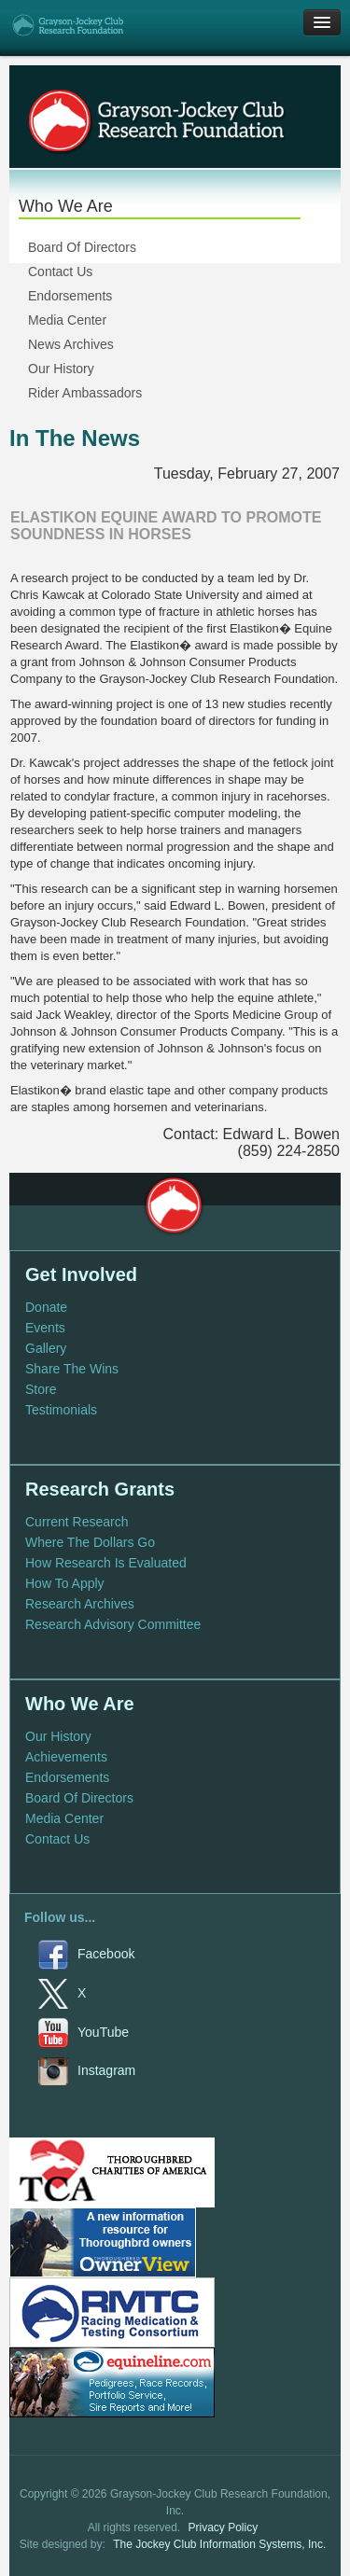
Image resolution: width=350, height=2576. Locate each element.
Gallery (45, 1348)
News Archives (71, 344)
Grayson (173, 1205)
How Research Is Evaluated (106, 1562)
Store (40, 1389)
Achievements (66, 1756)
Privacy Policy (224, 2527)
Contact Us (60, 271)
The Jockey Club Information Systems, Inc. (219, 2544)
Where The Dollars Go (90, 1542)
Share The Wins (72, 1368)
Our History (61, 368)
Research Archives (79, 1603)
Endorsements (70, 295)
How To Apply (65, 1583)
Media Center (67, 320)
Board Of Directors (82, 247)
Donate (46, 1307)
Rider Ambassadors (85, 392)
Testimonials (61, 1409)
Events (45, 1327)
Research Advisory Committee (113, 1624)
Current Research (77, 1521)
